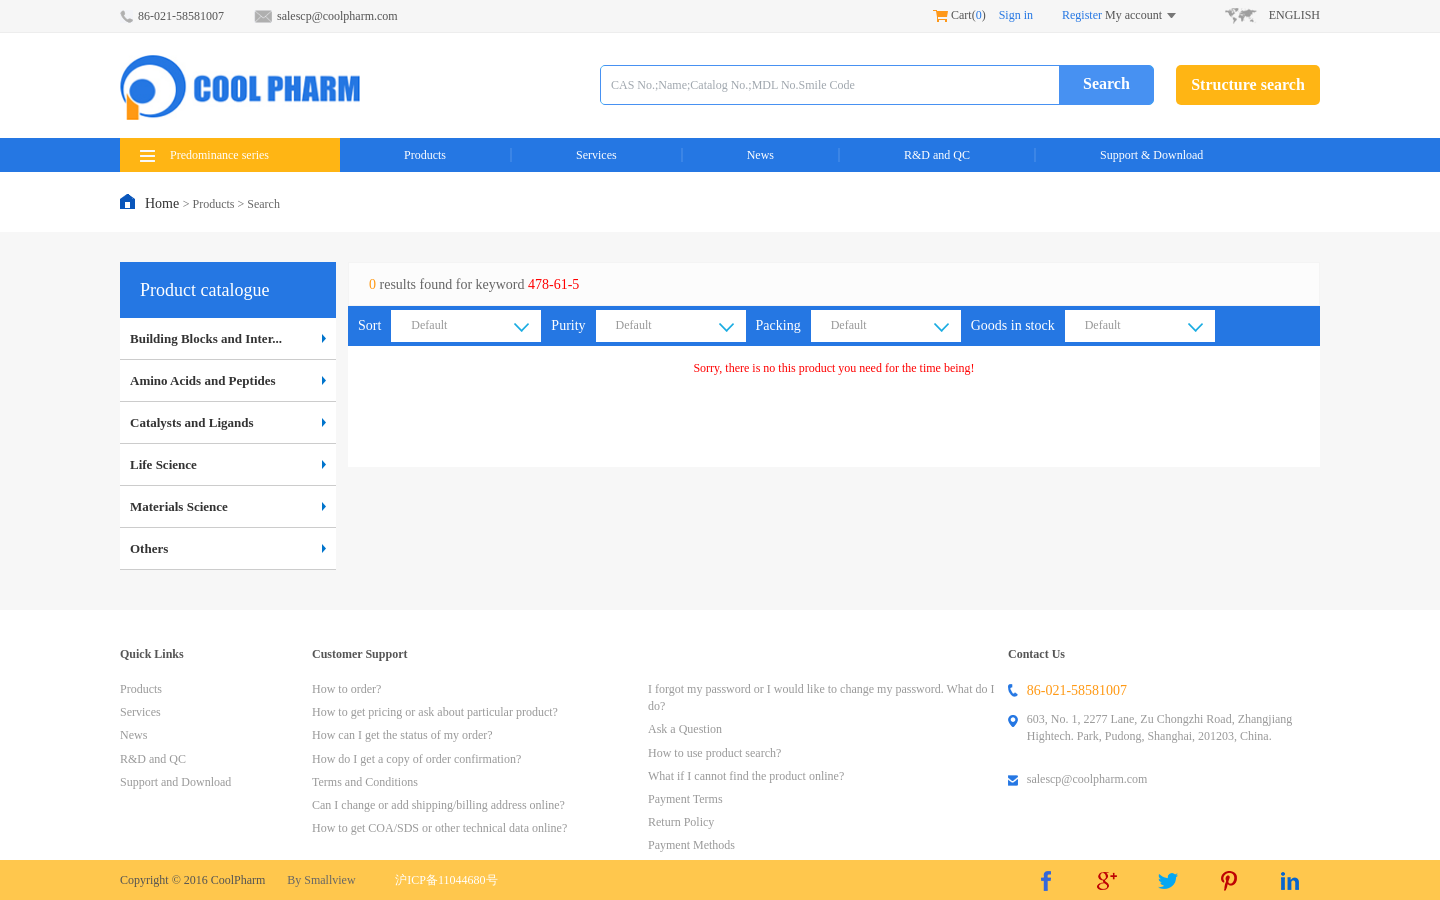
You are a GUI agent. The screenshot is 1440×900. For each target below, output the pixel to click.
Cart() (959, 15)
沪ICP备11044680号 (446, 880)
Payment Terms (685, 799)
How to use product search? (714, 753)
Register (1082, 15)
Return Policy (681, 822)
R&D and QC (937, 155)
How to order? (346, 689)
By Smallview (321, 880)
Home (164, 203)
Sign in (1016, 15)
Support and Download (175, 782)
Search (1106, 83)
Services (596, 155)
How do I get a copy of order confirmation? (416, 759)
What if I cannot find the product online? (746, 776)
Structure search (1248, 84)
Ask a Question (685, 729)
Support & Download (1151, 155)
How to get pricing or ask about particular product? (435, 712)
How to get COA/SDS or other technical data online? (439, 828)
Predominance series (204, 155)
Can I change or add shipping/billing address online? (438, 805)
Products (425, 155)
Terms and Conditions (365, 782)
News (760, 155)
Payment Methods (691, 845)
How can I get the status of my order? (402, 735)
